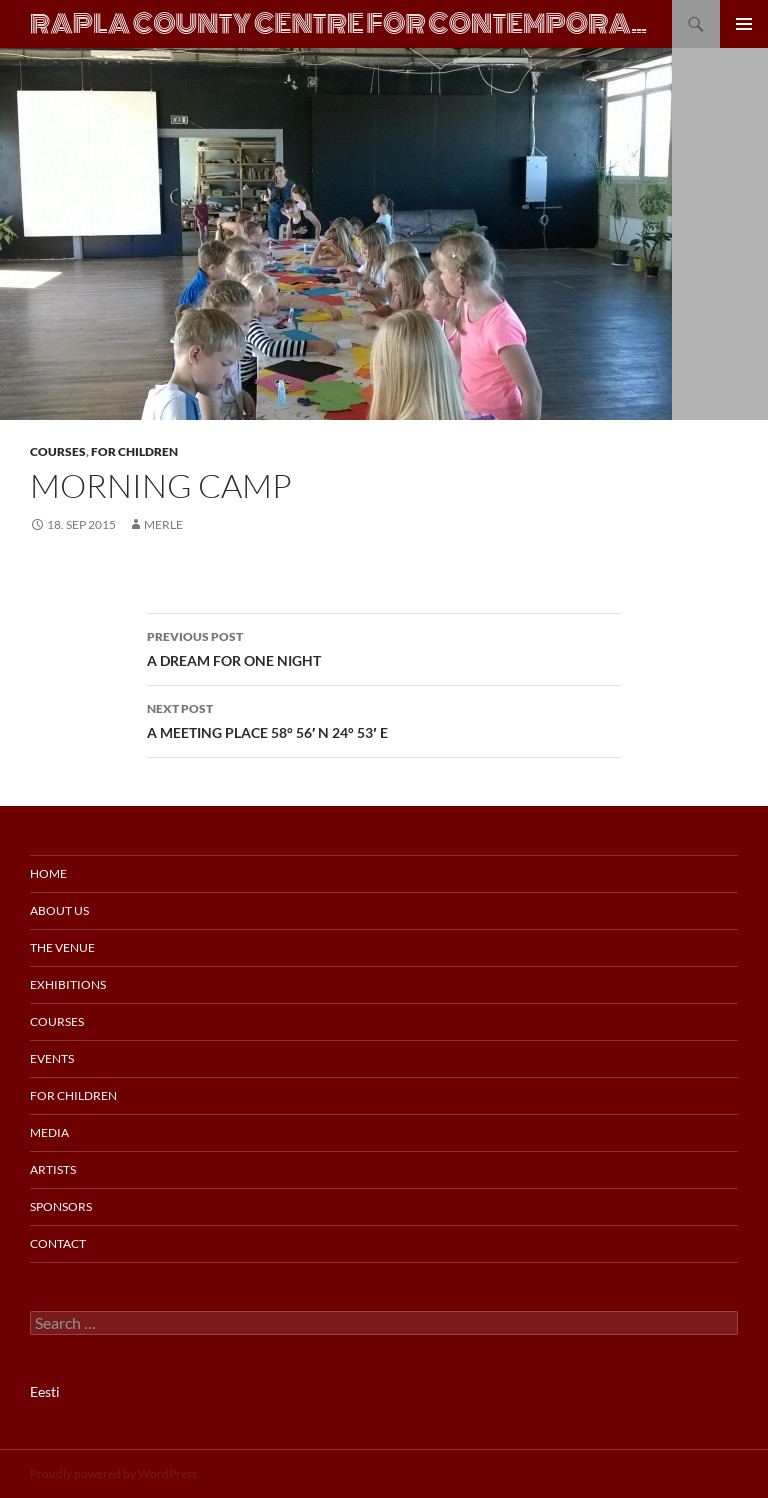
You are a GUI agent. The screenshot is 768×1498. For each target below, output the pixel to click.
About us (59, 910)
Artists (53, 1169)
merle (163, 524)
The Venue (62, 947)
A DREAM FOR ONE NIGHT (384, 647)
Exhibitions (68, 984)
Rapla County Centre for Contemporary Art (341, 24)
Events (52, 1058)
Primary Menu (744, 24)
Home (48, 873)
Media (49, 1132)
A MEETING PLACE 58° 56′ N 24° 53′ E (384, 719)
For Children (134, 451)
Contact (58, 1243)
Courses (58, 451)
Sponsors (61, 1206)
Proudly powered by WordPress (113, 1473)
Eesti (45, 1391)
